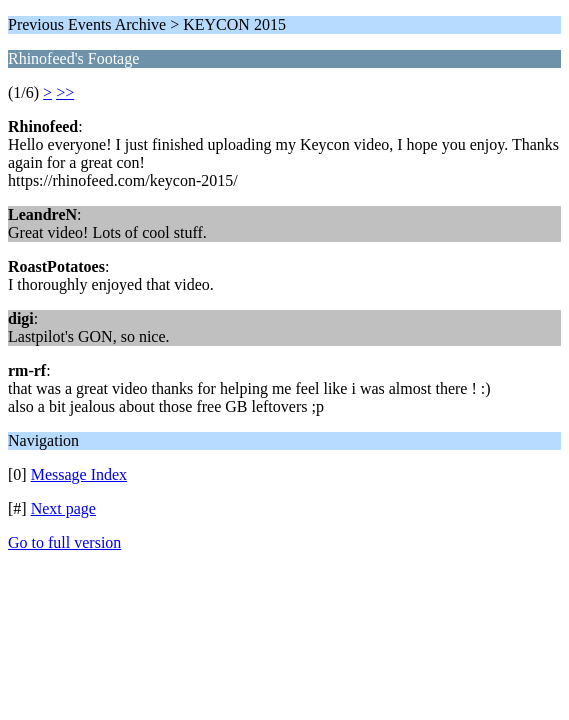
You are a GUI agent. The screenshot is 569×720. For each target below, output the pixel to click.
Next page (63, 508)
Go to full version (64, 542)
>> (65, 92)
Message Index (79, 474)
